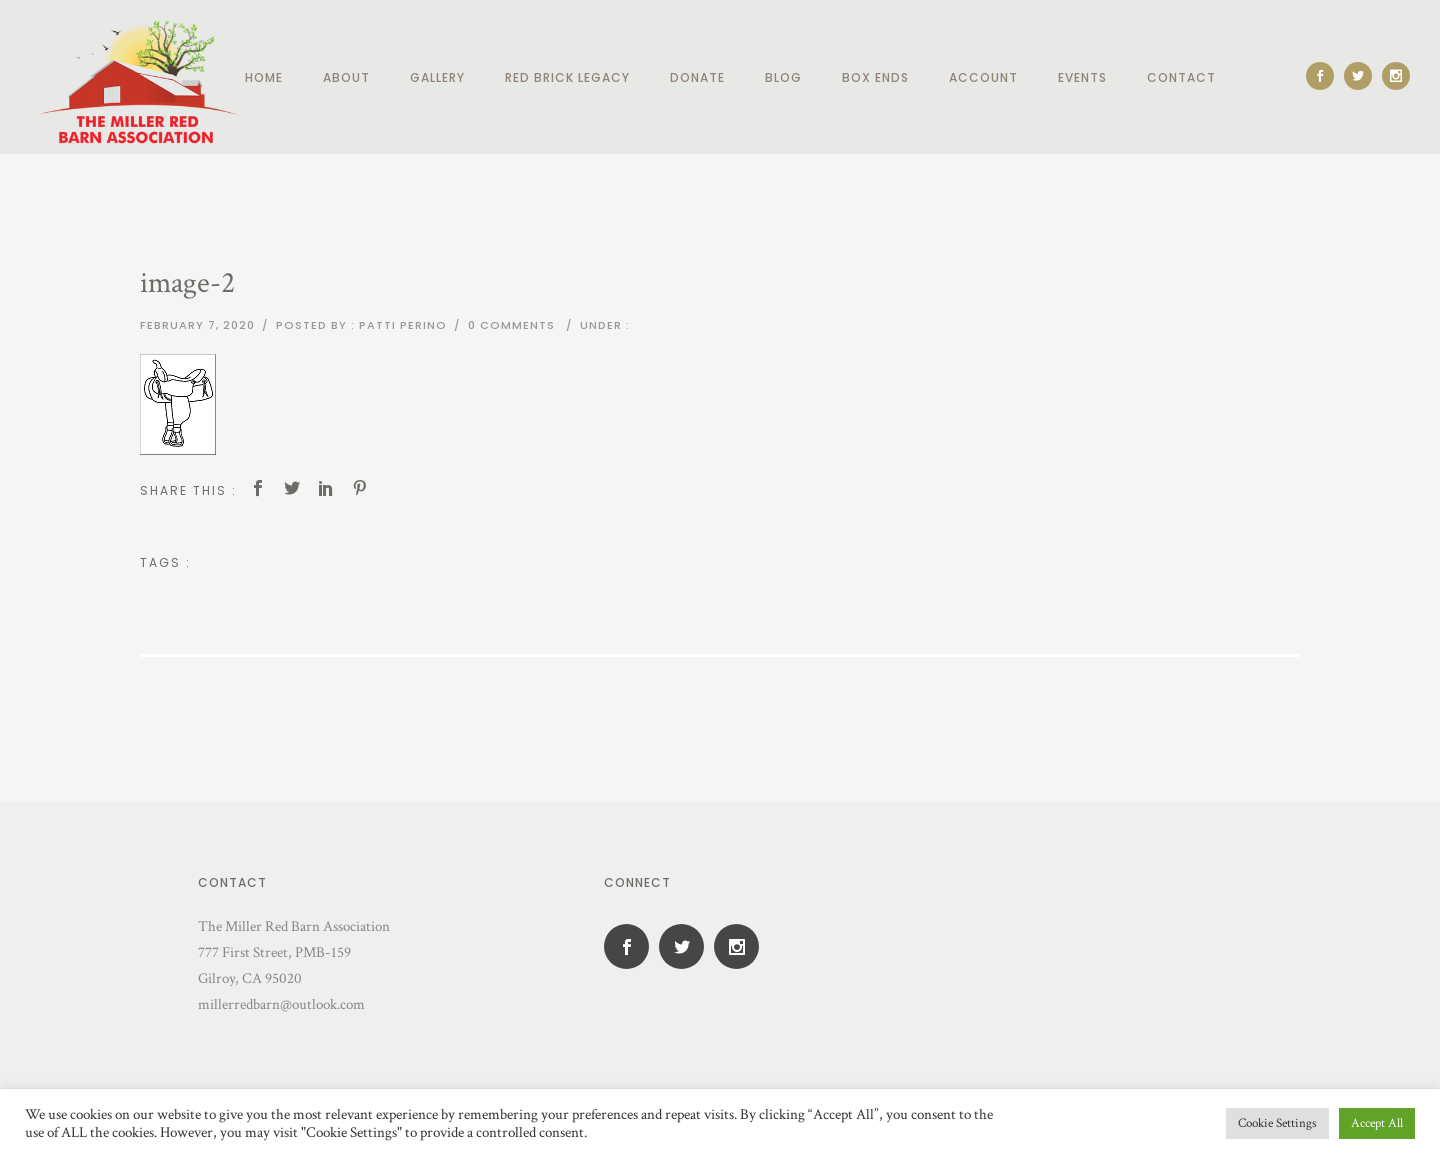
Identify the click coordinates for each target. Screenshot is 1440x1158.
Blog (783, 77)
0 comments (511, 325)
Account (983, 77)
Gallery (437, 77)
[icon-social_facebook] (1325, 76)
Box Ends (875, 77)
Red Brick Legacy (567, 77)
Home (264, 77)
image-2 (187, 283)
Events (1082, 77)
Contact (1181, 77)
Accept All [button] (1377, 1123)
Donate (697, 77)
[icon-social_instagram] (1396, 76)
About (346, 77)
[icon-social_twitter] (1363, 76)
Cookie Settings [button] (1277, 1123)
